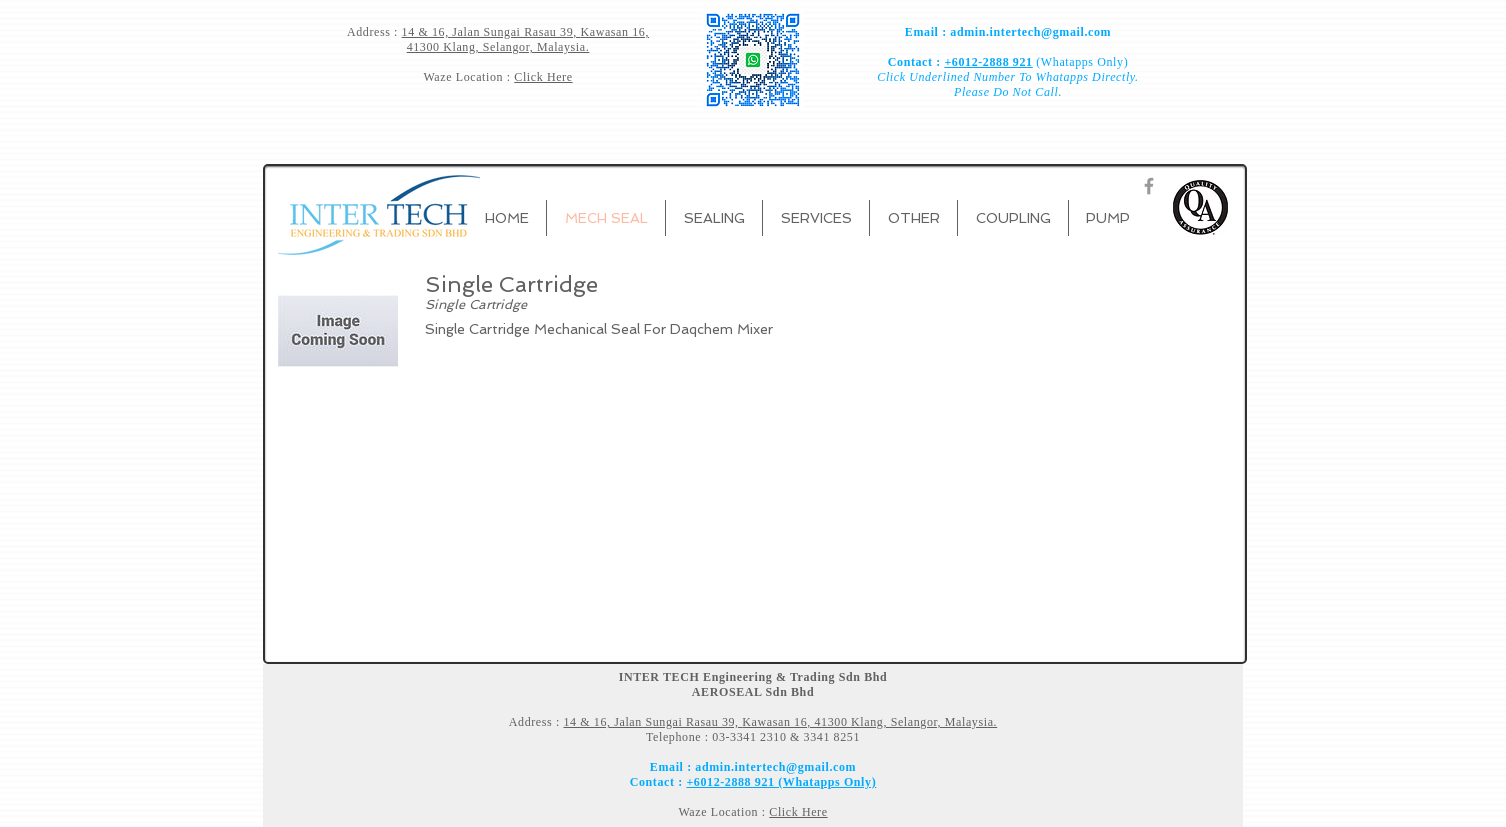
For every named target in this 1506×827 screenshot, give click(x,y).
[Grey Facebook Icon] (1149, 186)
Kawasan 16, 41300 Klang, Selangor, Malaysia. (528, 39)
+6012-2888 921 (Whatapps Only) (781, 782)
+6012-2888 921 (988, 62)
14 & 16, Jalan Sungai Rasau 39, (491, 32)
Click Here (543, 77)
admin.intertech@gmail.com (1030, 32)
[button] (714, 218)
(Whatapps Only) (1081, 62)
